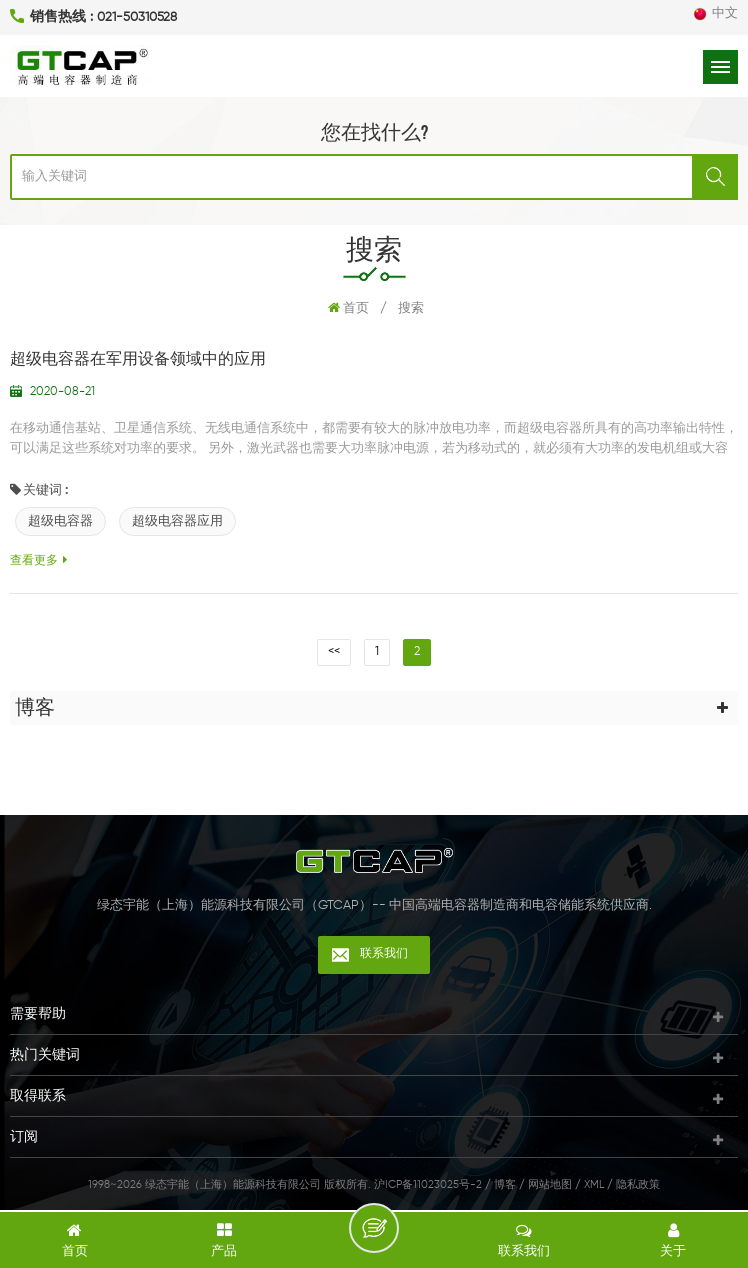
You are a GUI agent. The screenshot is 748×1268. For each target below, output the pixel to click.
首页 (348, 308)
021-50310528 (137, 17)
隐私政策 (638, 1184)
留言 (374, 1228)
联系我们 (384, 954)
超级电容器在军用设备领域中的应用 (138, 360)
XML (594, 1184)
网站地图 (550, 1184)
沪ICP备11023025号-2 (428, 1184)
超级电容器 (60, 521)
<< (334, 652)
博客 (505, 1184)
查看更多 (38, 560)
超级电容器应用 (177, 521)
